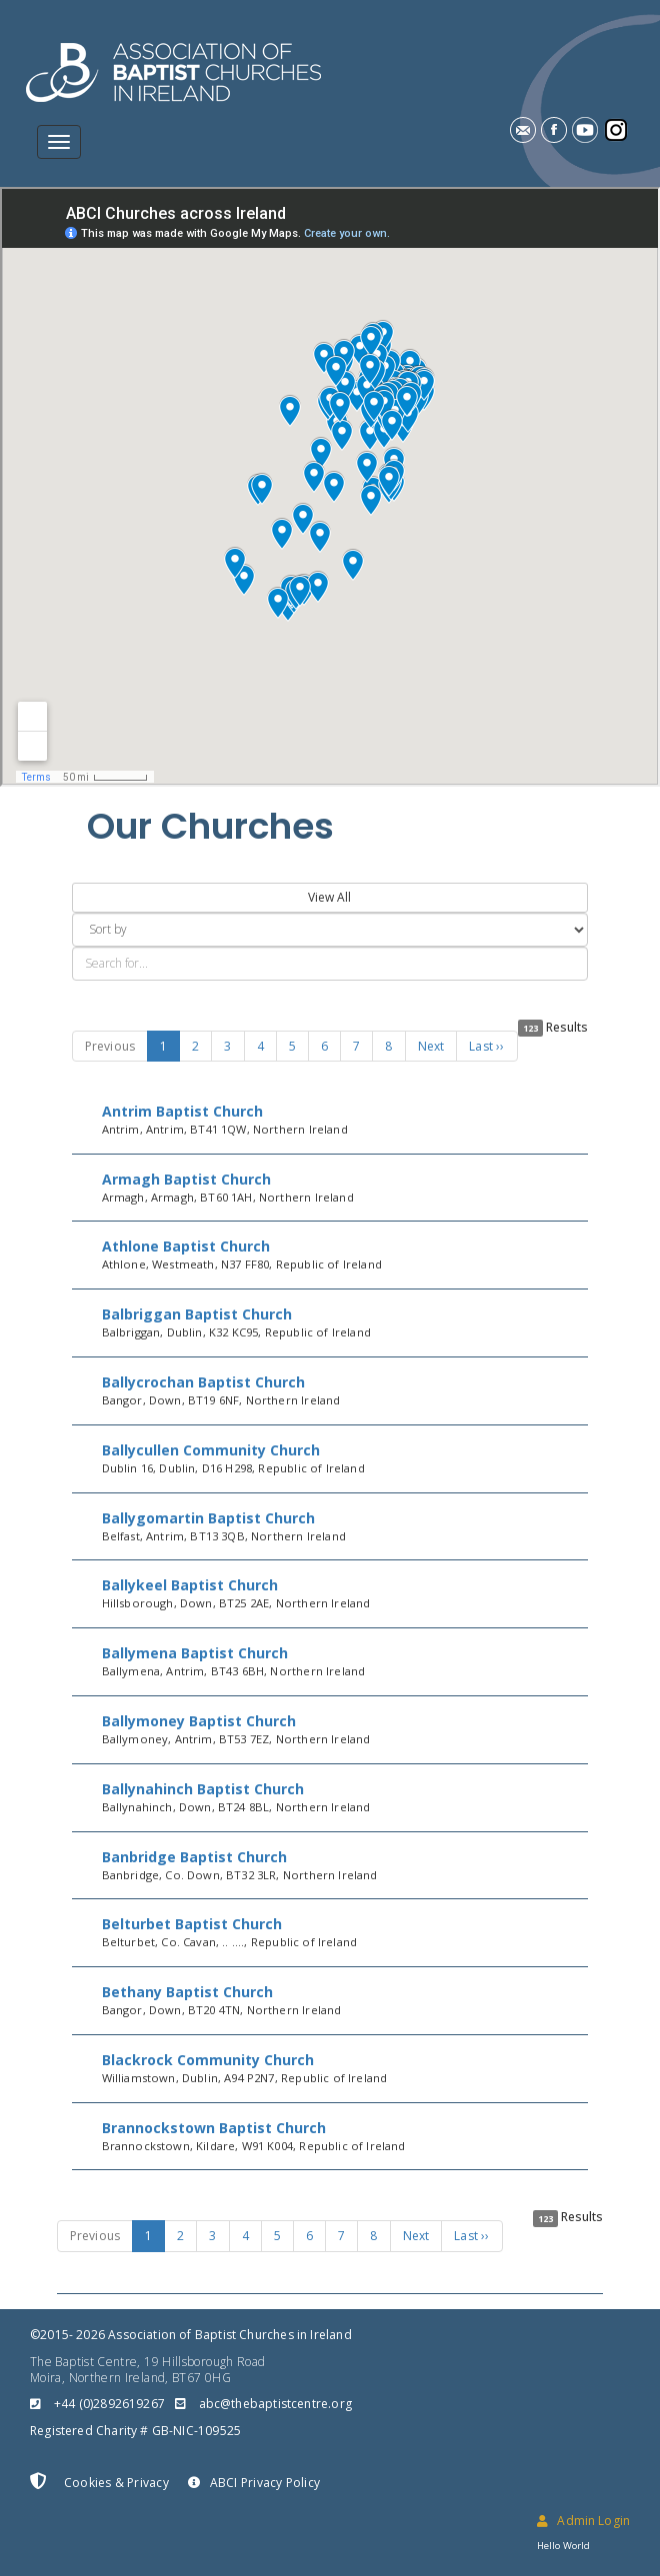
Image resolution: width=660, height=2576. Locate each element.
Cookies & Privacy (99, 2482)
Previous (110, 1046)
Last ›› (486, 1046)
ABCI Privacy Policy (254, 2482)
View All (329, 897)
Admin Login (583, 2520)
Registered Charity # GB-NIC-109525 (135, 2430)
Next (431, 1046)
